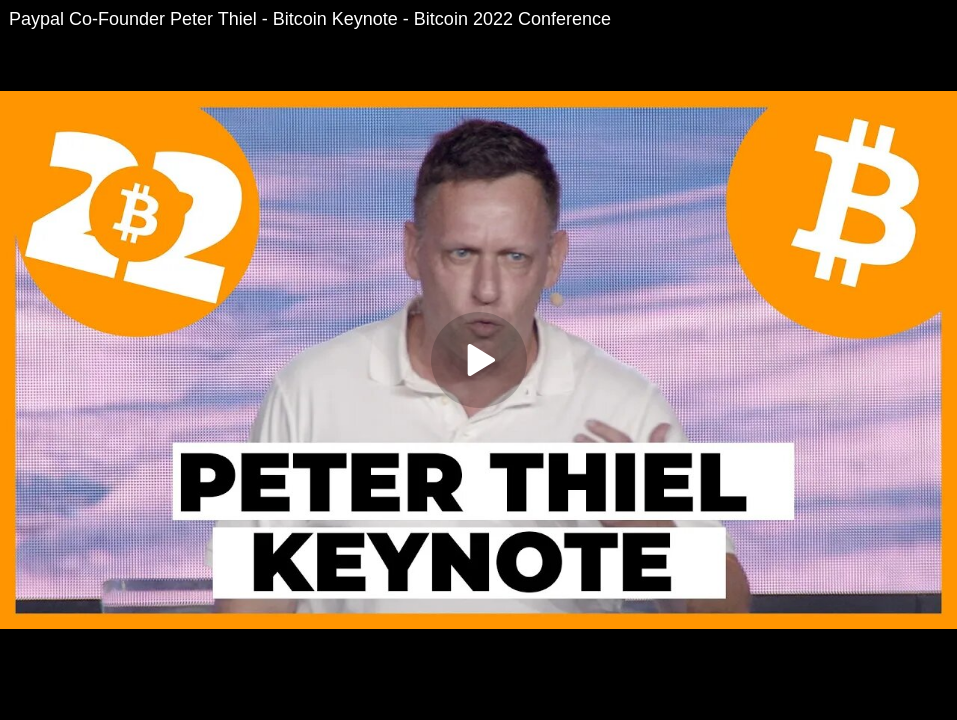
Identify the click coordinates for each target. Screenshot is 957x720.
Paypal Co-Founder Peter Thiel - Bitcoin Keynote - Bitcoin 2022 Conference (310, 19)
